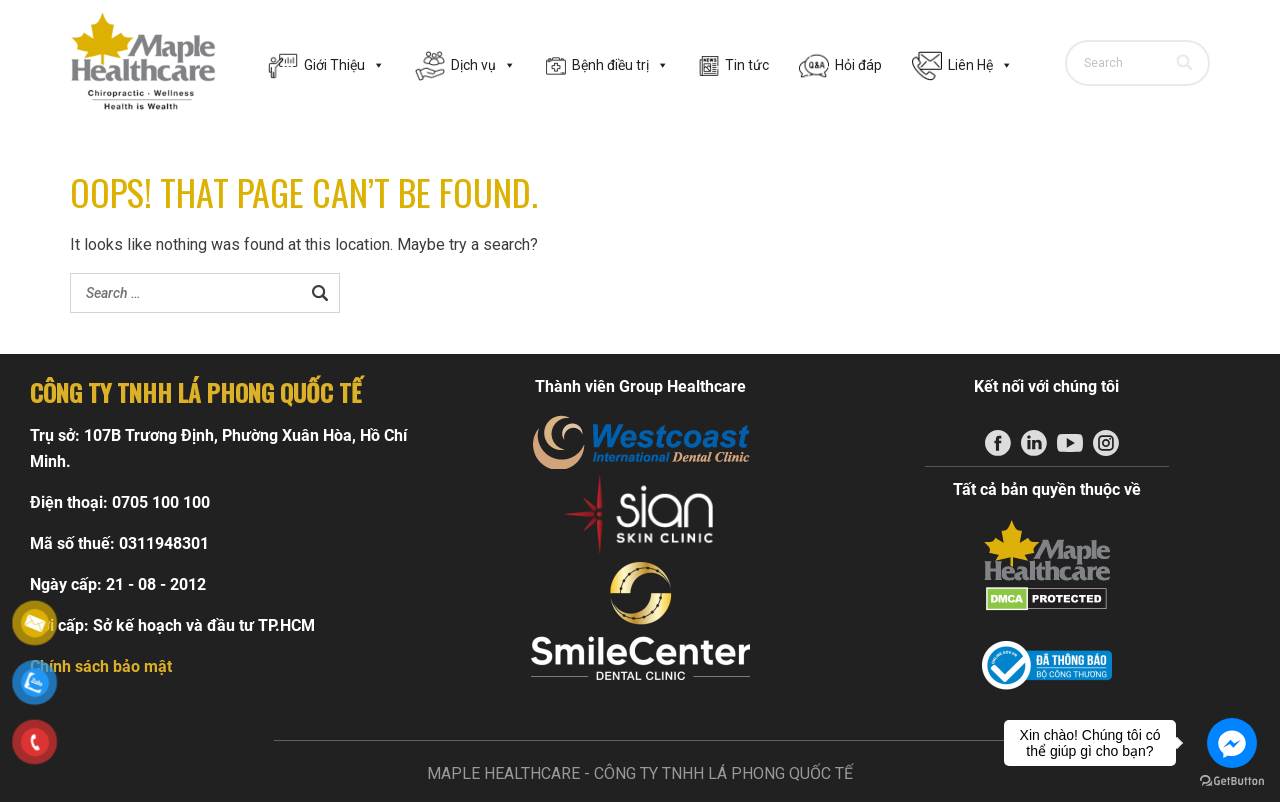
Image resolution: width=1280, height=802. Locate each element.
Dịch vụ (483, 65)
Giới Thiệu (344, 65)
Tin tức (747, 65)
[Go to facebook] (1232, 743)
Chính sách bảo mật (101, 666)
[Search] (1185, 63)
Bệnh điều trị (620, 65)
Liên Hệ (980, 65)
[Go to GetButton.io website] (1232, 781)
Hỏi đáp (858, 65)
